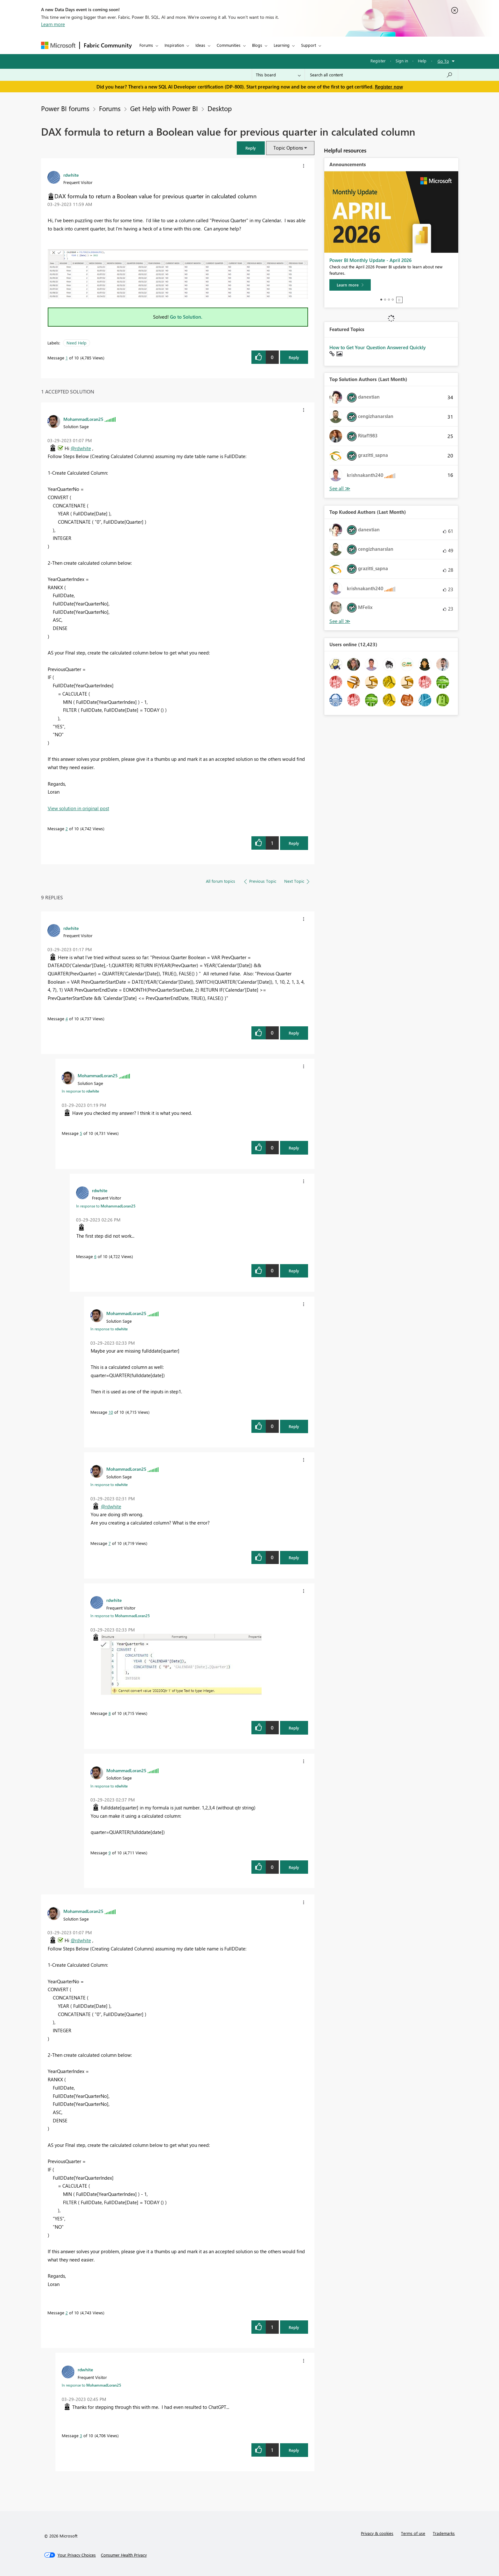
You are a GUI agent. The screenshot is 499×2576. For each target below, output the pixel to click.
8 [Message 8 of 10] (110, 1713)
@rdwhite (81, 448)
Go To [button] (443, 61)
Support (308, 45)
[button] (251, 147)
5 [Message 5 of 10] (81, 1133)
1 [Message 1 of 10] (67, 357)
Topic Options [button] (288, 148)
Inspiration (174, 45)
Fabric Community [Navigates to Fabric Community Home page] (108, 45)
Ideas (200, 45)
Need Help (77, 343)
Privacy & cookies (377, 2533)
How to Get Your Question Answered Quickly (377, 347)
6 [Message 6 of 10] (95, 1256)
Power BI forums (65, 108)
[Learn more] (350, 285)
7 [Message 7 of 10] (110, 1543)
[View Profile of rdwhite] (71, 175)
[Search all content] (381, 75)
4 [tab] (392, 299)
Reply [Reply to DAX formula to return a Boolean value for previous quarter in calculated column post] (294, 357)
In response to (80, 1090)
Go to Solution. (186, 317)
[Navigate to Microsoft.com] (58, 45)
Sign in (402, 60)
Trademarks (444, 2533)
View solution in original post (78, 808)
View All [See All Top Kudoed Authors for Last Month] (339, 621)
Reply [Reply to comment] (294, 843)
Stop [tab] (399, 300)
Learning (282, 45)
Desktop (219, 108)
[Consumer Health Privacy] (124, 2555)
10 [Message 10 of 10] (111, 1412)
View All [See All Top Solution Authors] (339, 488)
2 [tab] (385, 299)
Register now (389, 86)
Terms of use (413, 2533)
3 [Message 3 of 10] (81, 2435)
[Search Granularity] (278, 75)
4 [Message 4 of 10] (67, 1018)
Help (422, 60)
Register (378, 60)
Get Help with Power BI (164, 108)
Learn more (53, 24)
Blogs (257, 45)
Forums (146, 45)
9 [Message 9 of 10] (110, 1852)
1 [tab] (381, 299)
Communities (229, 45)
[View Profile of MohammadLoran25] (83, 419)
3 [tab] (389, 299)
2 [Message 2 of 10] (67, 828)
